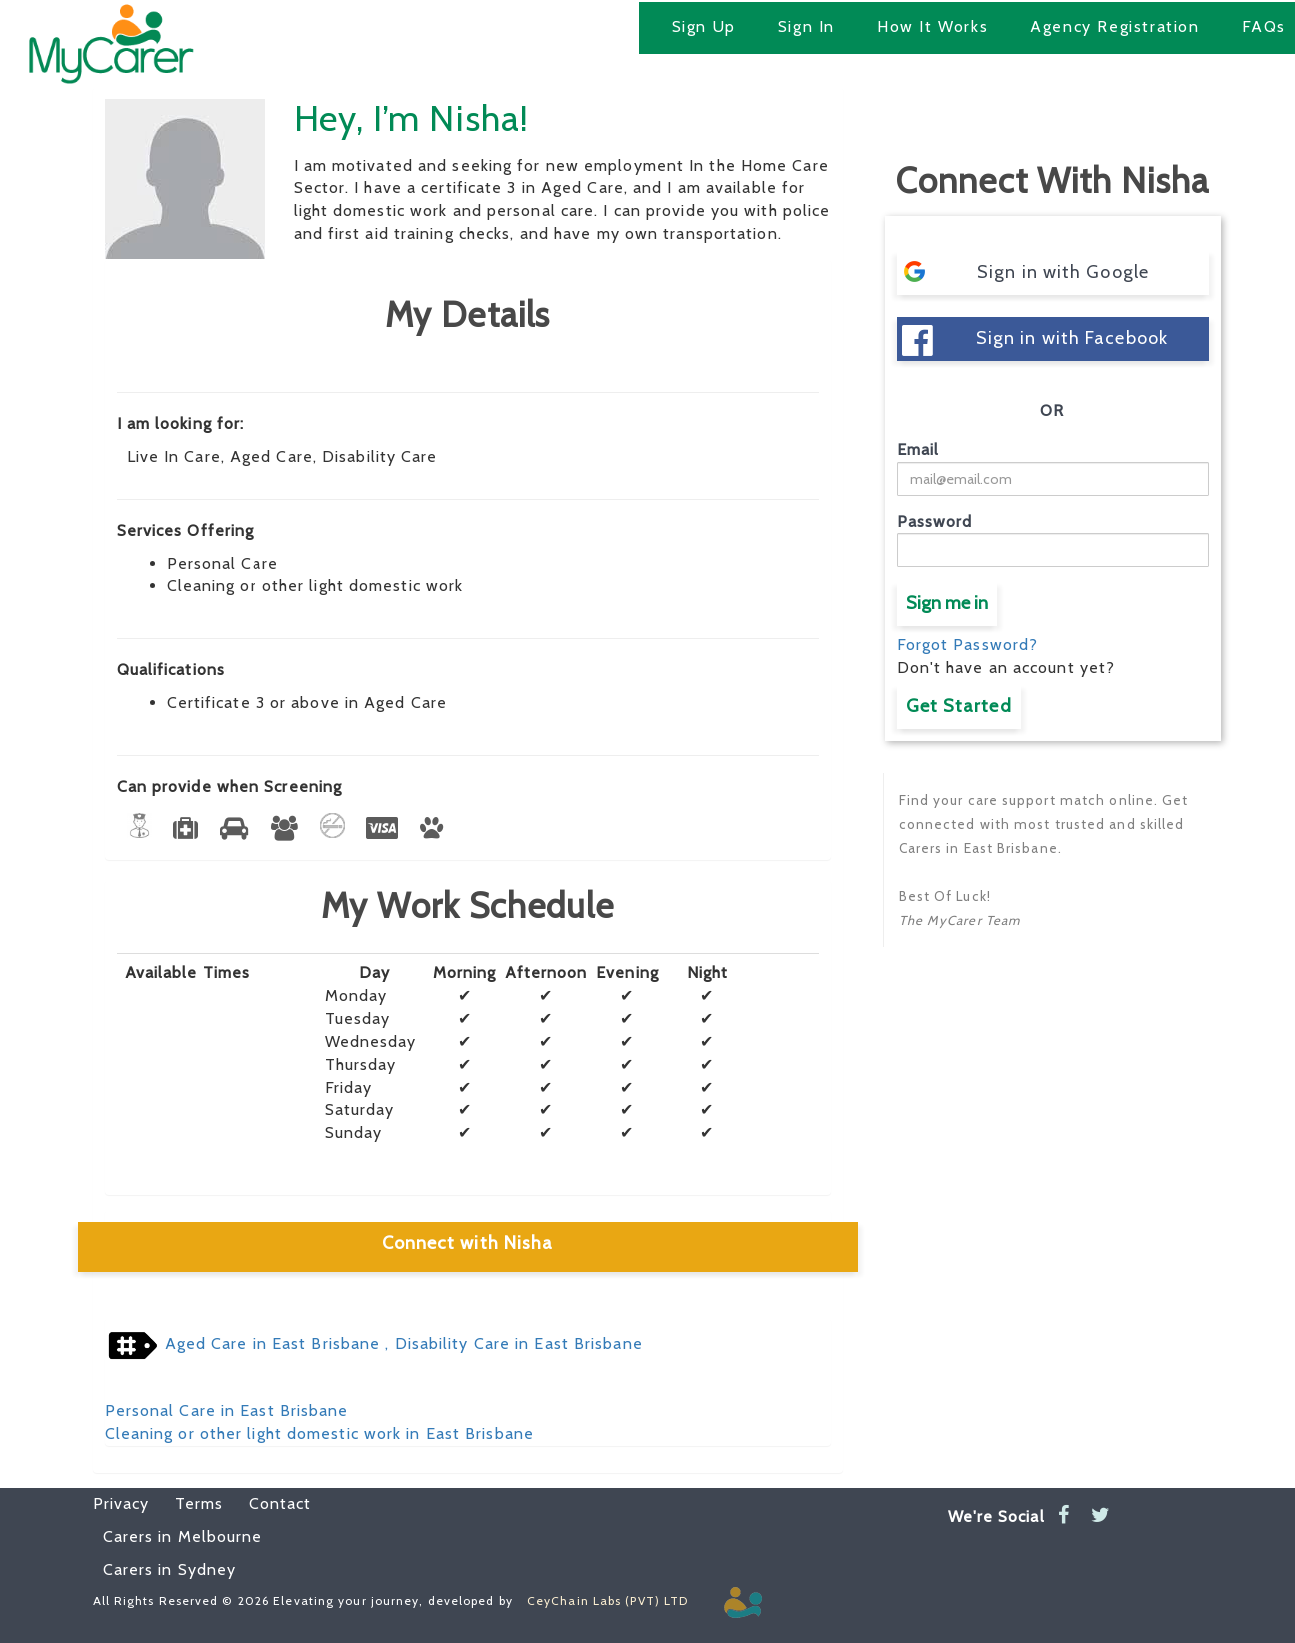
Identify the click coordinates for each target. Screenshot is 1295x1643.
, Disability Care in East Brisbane (511, 1343)
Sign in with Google (1025, 271)
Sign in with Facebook (1035, 340)
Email (918, 449)
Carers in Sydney (170, 1569)
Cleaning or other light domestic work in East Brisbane (319, 1433)
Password (935, 521)
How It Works (932, 26)
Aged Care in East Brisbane (273, 1343)
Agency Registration (1114, 26)
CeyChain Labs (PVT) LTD (607, 1600)
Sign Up (704, 26)
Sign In (806, 26)
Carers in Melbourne (183, 1536)
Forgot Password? (968, 644)
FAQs (1264, 26)
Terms (188, 1503)
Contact (269, 1503)
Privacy (121, 1503)
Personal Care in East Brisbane (227, 1410)
